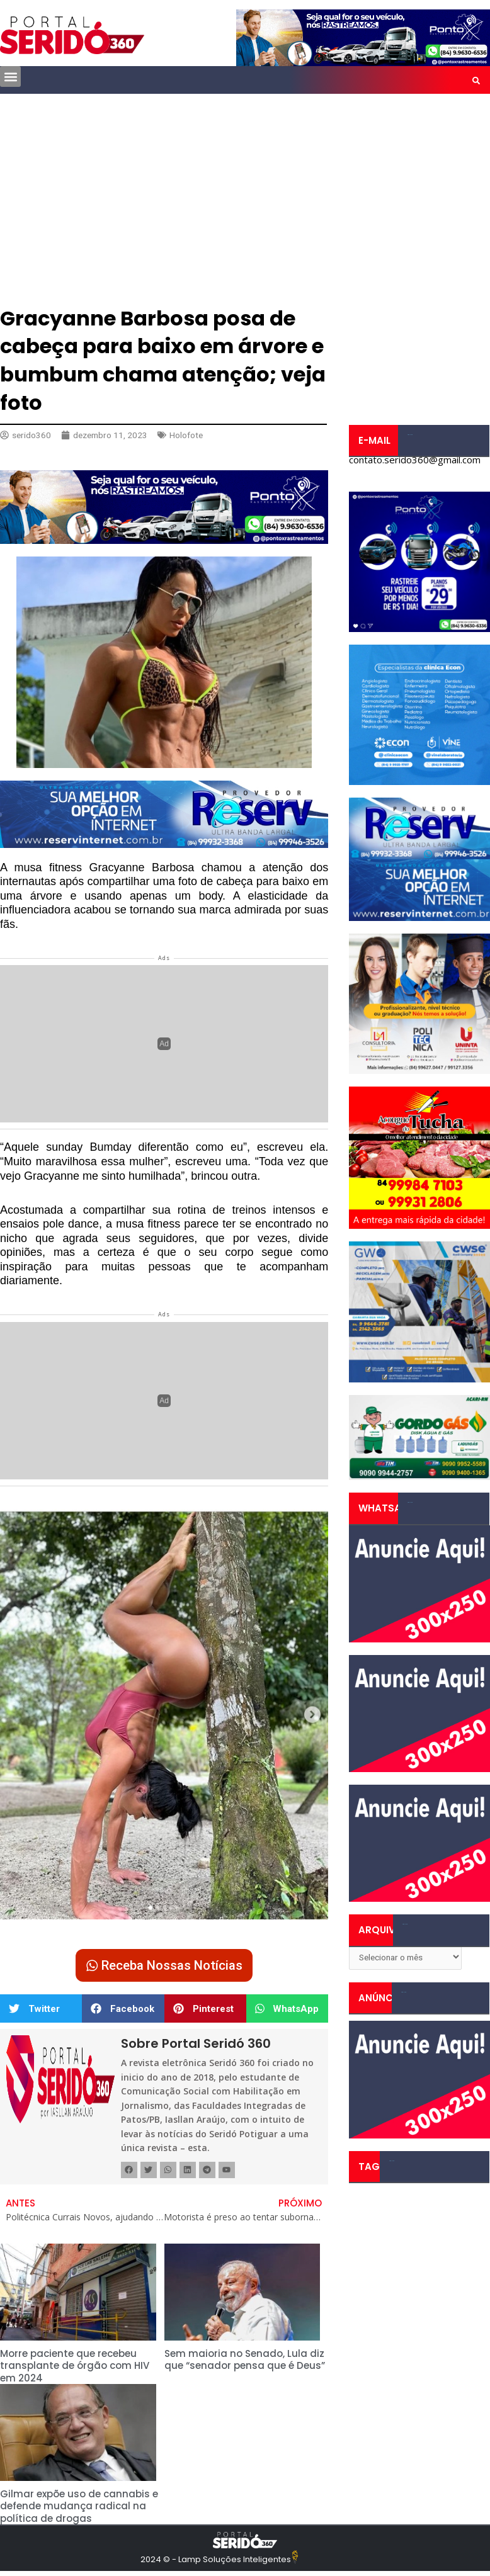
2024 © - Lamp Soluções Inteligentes (215, 2559)
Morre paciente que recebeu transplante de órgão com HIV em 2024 (74, 2366)
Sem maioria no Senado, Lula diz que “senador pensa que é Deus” (244, 2360)
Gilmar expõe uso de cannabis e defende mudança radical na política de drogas (79, 2506)
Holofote (186, 435)
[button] (10, 76)
